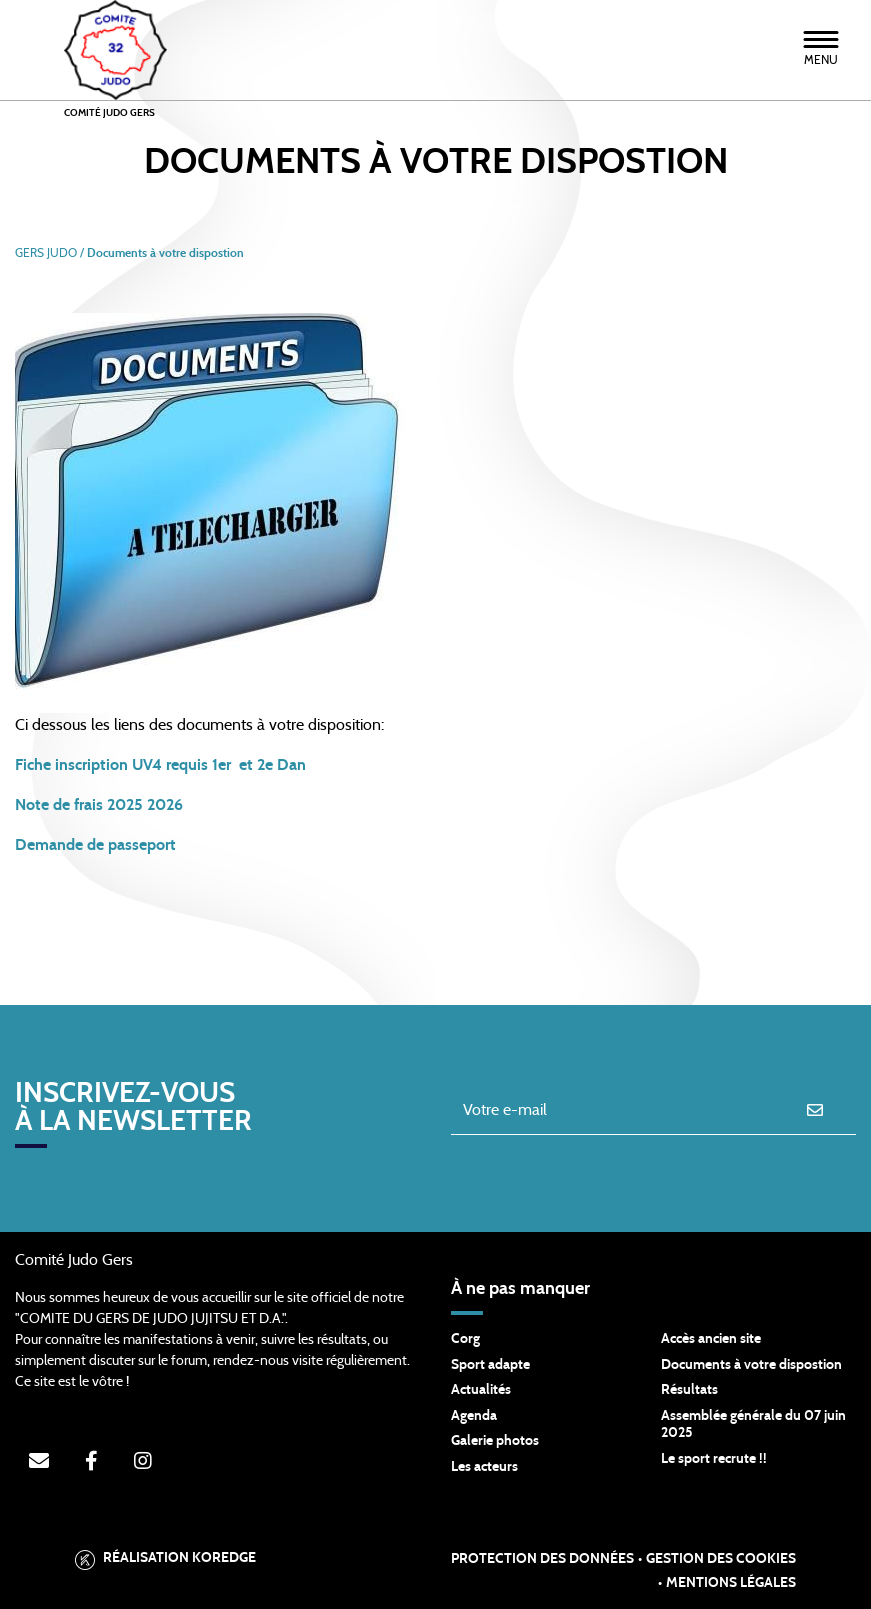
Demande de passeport (97, 845)
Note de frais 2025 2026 (99, 805)
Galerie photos (495, 1441)
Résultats (689, 1390)
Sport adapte (490, 1365)
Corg (465, 1339)
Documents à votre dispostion (751, 1365)
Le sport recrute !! (714, 1459)
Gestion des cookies (721, 1559)
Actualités (481, 1390)
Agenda (474, 1416)
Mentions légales (731, 1583)
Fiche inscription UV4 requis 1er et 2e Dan (160, 765)
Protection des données (542, 1559)
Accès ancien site (711, 1339)
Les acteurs (484, 1467)
